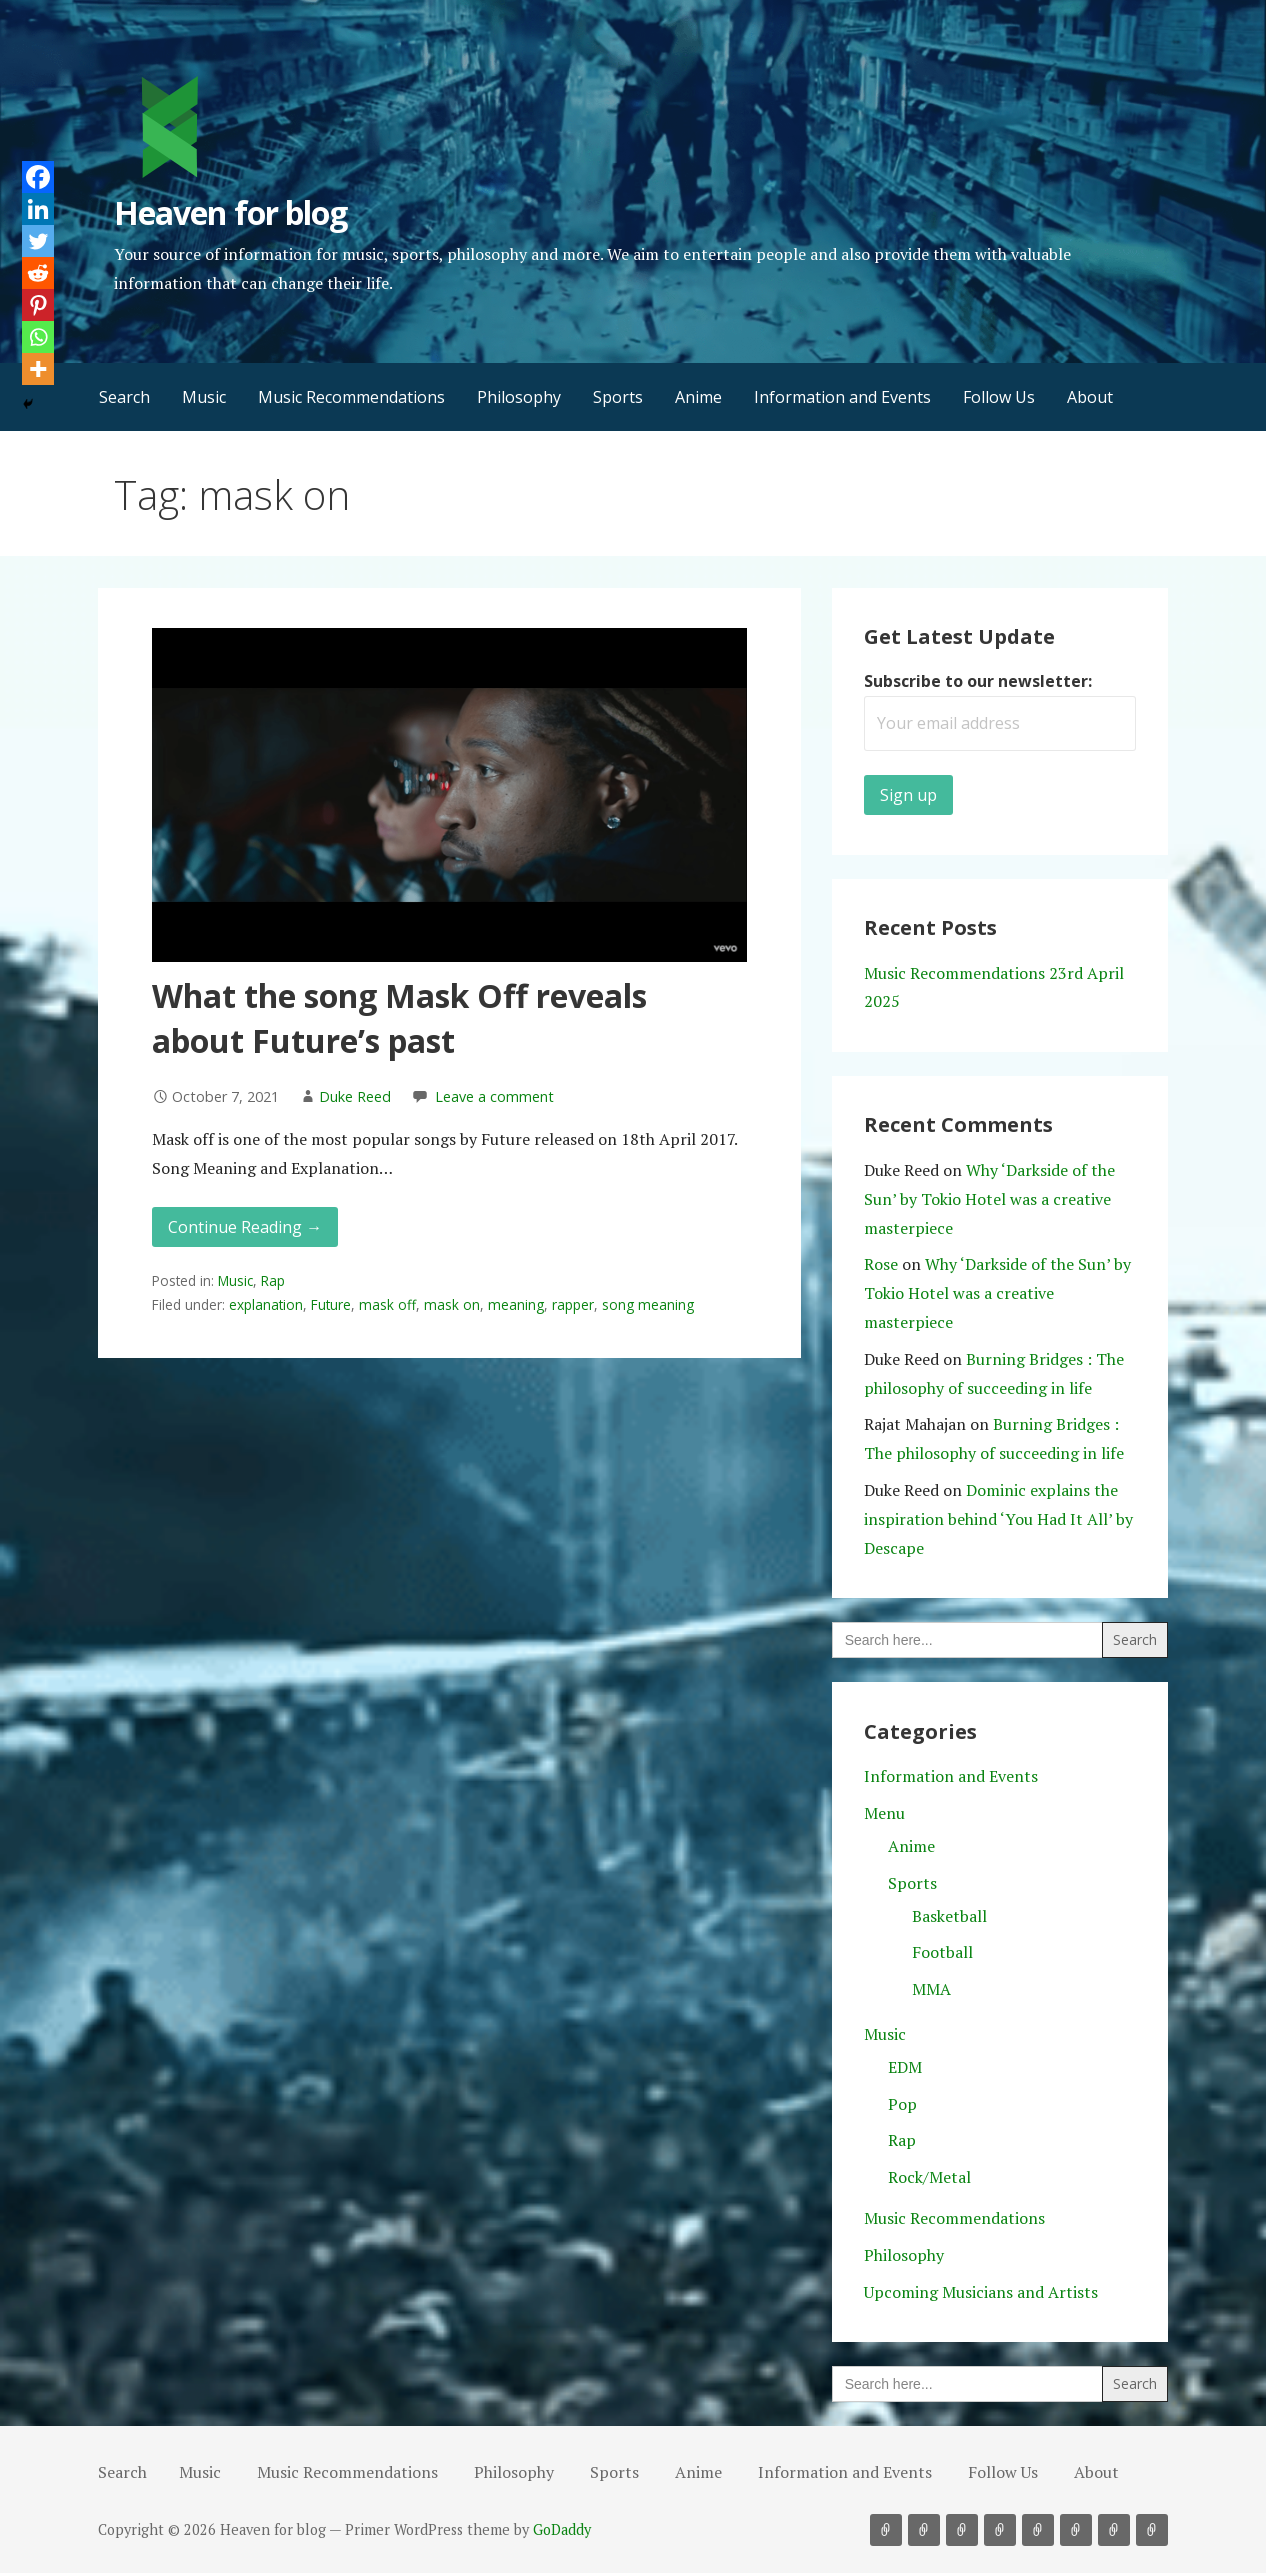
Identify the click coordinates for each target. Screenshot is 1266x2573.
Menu (884, 1813)
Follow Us (999, 397)
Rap (273, 1280)
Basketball (949, 1916)
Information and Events (842, 397)
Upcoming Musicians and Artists (981, 2292)
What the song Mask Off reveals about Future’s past (399, 1018)
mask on (452, 1304)
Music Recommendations (351, 397)
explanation (266, 1304)
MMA (931, 1989)
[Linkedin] (38, 209)
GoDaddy (562, 2529)
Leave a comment (494, 1096)
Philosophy (519, 397)
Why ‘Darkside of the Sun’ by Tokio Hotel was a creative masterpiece (989, 1199)
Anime (698, 397)
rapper (573, 1304)
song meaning (648, 1304)
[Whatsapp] (38, 337)
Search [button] (124, 397)
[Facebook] (38, 177)
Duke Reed (355, 1096)
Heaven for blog (230, 212)
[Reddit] (38, 273)
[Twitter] (38, 241)
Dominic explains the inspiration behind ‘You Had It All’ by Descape (998, 1519)
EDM (905, 2067)
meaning (516, 1304)
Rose (881, 1264)
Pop (902, 2104)
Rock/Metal (929, 2177)
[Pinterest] (38, 305)
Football (942, 1952)
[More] (38, 369)
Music (204, 397)
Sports (618, 397)
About (1090, 397)
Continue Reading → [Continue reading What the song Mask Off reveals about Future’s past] (245, 1227)
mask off (387, 1304)
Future (331, 1304)
